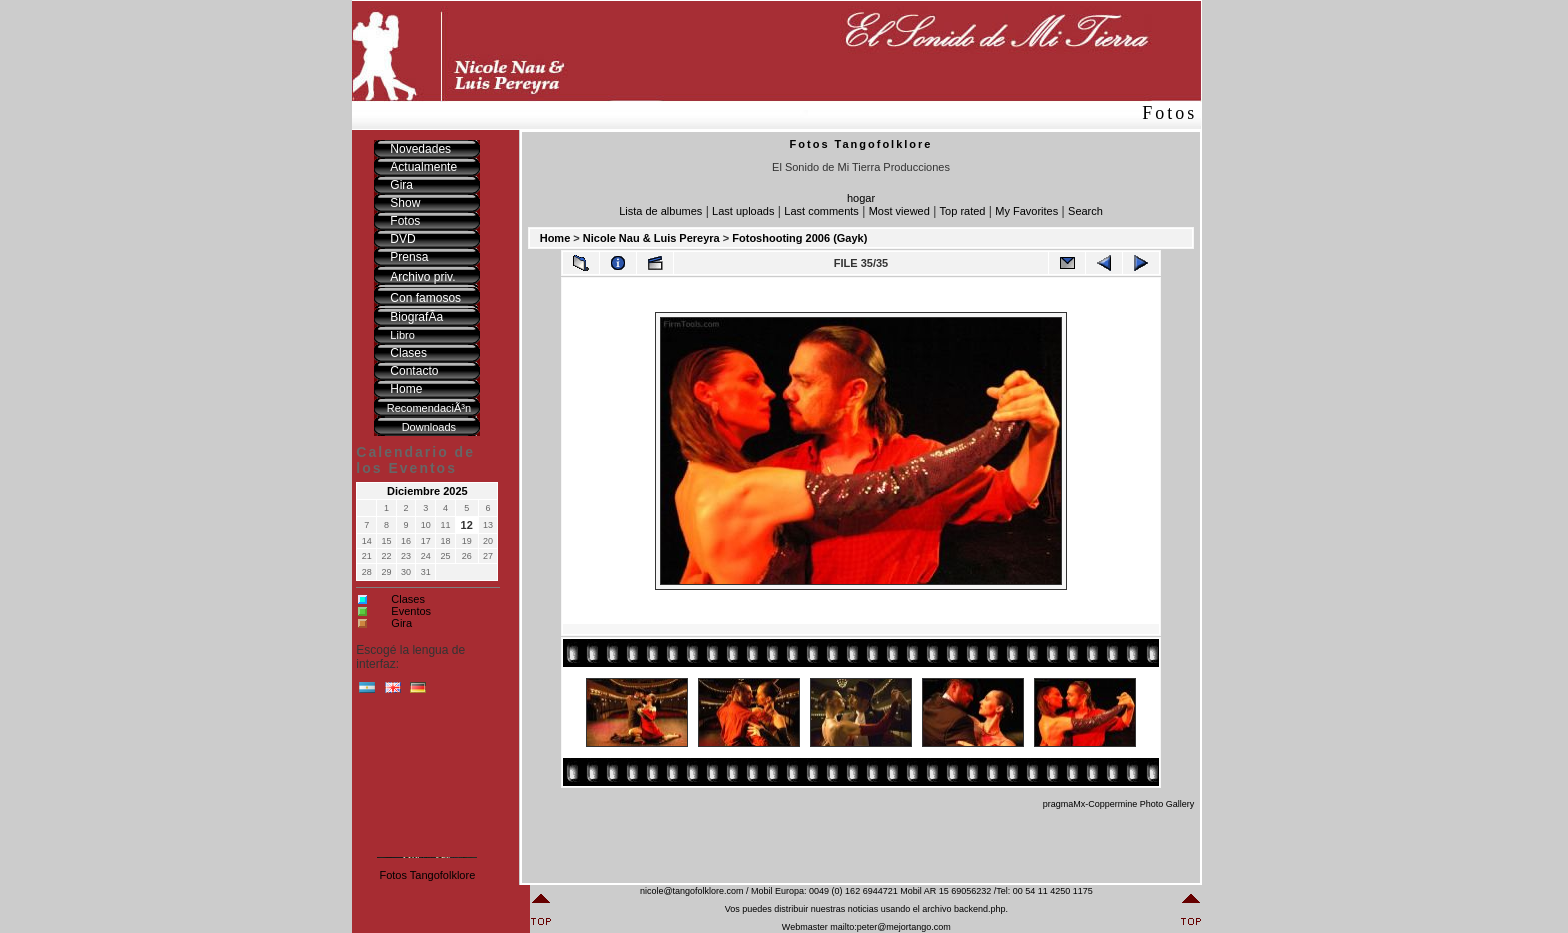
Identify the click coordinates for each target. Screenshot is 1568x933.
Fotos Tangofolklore (427, 875)
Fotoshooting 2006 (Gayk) (799, 238)
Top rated (963, 211)
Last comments (821, 211)
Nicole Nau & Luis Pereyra (651, 238)
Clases (408, 599)
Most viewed (899, 211)
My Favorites (1026, 211)
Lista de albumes (660, 211)
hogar (861, 198)
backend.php (980, 909)
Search (1085, 211)
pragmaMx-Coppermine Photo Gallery (1119, 804)
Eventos (411, 611)
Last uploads (743, 211)
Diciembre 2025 (427, 491)
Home (555, 238)
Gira (401, 623)
